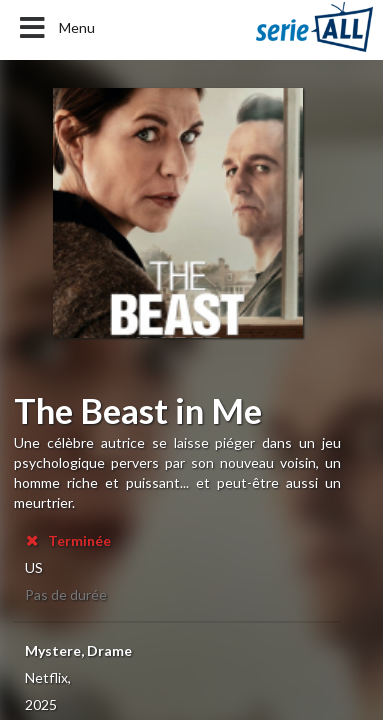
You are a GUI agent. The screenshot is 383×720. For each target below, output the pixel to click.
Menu (55, 28)
